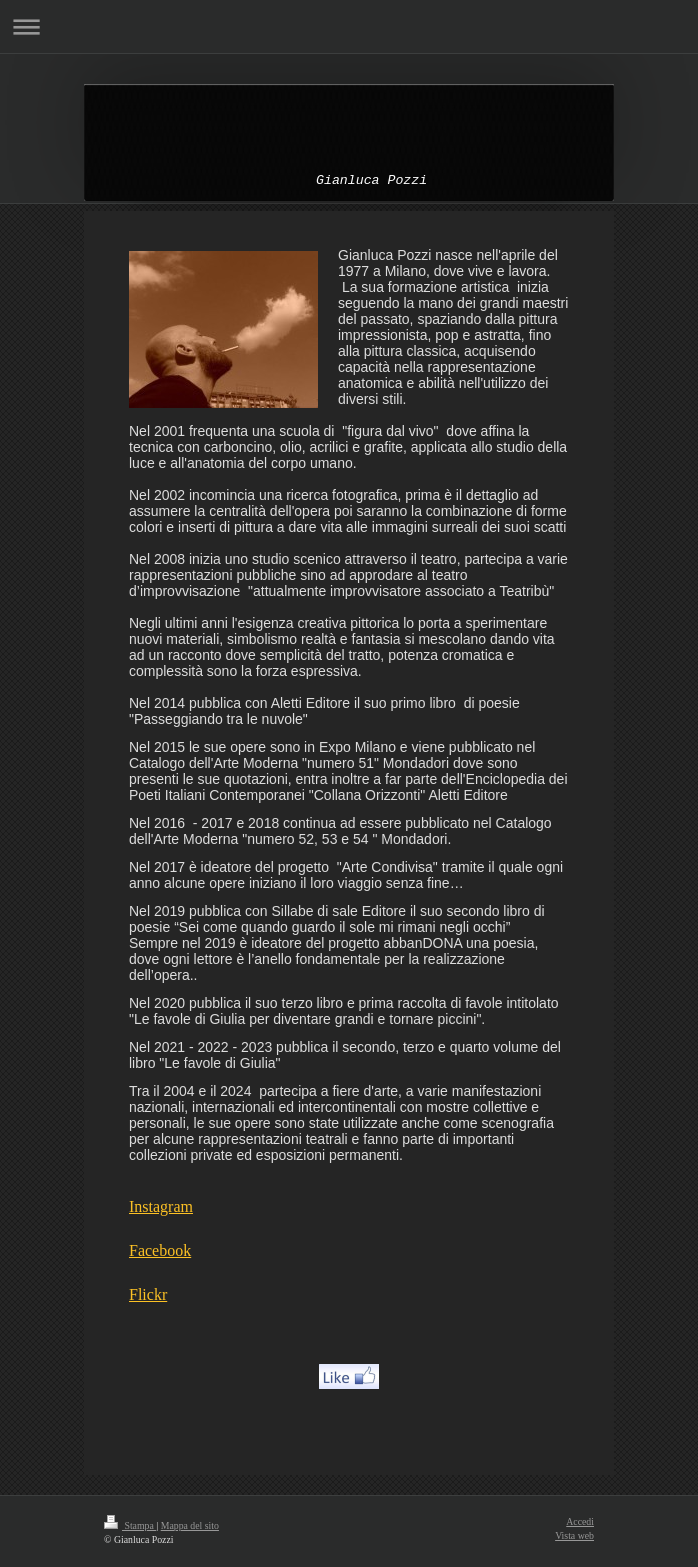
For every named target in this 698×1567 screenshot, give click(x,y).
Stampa (130, 1525)
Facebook (160, 1250)
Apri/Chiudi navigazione (349, 26)
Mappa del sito (190, 1525)
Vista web (574, 1535)
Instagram (161, 1206)
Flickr (148, 1294)
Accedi (580, 1521)
